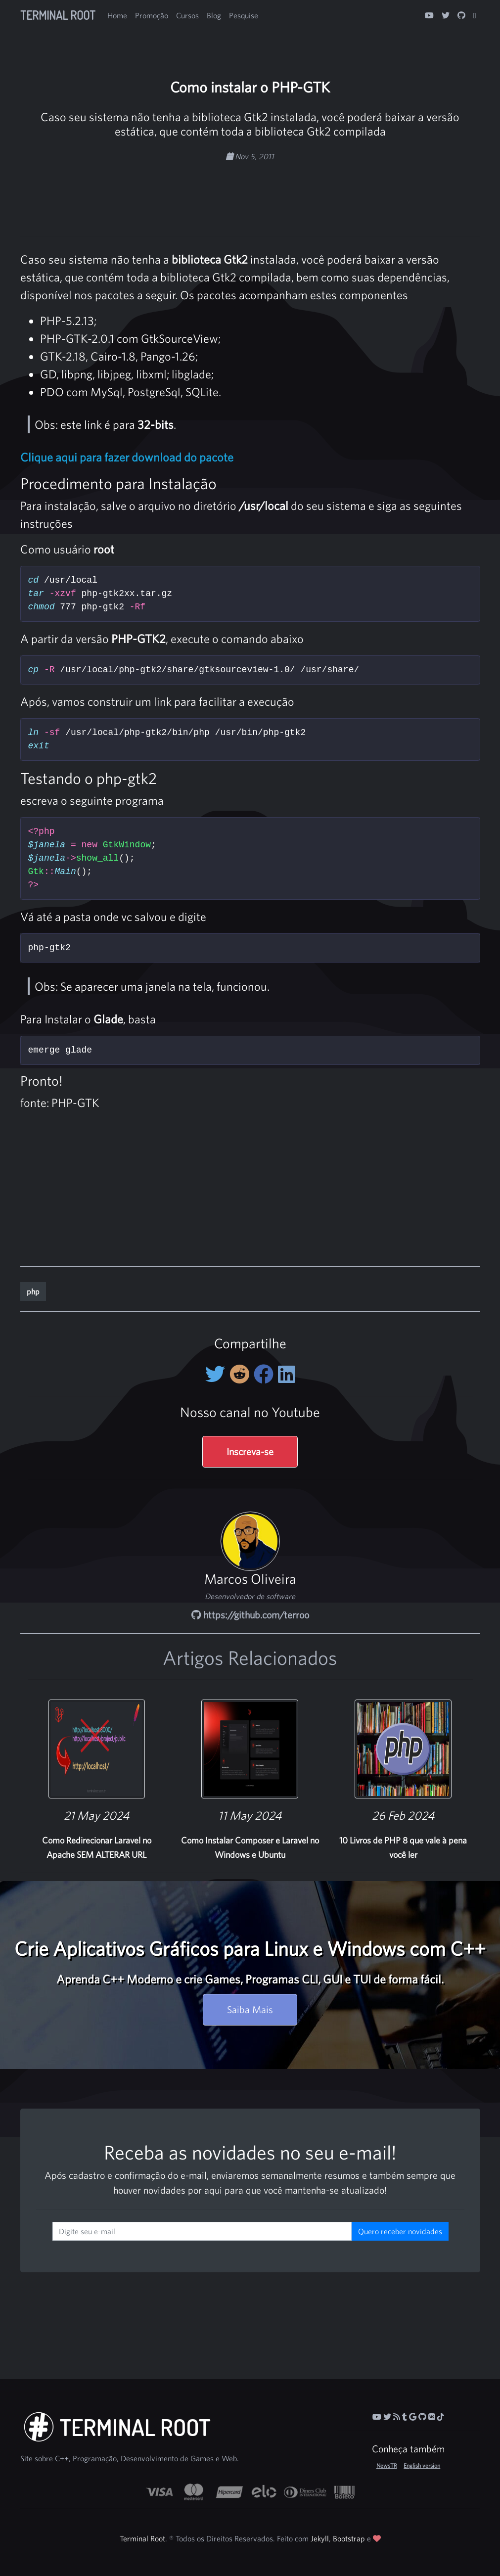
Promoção (151, 15)
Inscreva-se (250, 1451)
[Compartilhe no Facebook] (266, 1374)
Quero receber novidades (400, 2231)
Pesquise (243, 15)
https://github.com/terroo (250, 1614)
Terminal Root (57, 15)
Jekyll (320, 2538)
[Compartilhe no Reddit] (241, 1374)
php (33, 1291)
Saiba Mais (250, 2009)
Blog (214, 15)
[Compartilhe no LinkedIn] (286, 1374)
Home (117, 15)
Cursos (187, 15)
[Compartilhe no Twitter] (217, 1374)
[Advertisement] (250, 193)
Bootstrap (349, 2538)
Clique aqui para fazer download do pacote (126, 457)
